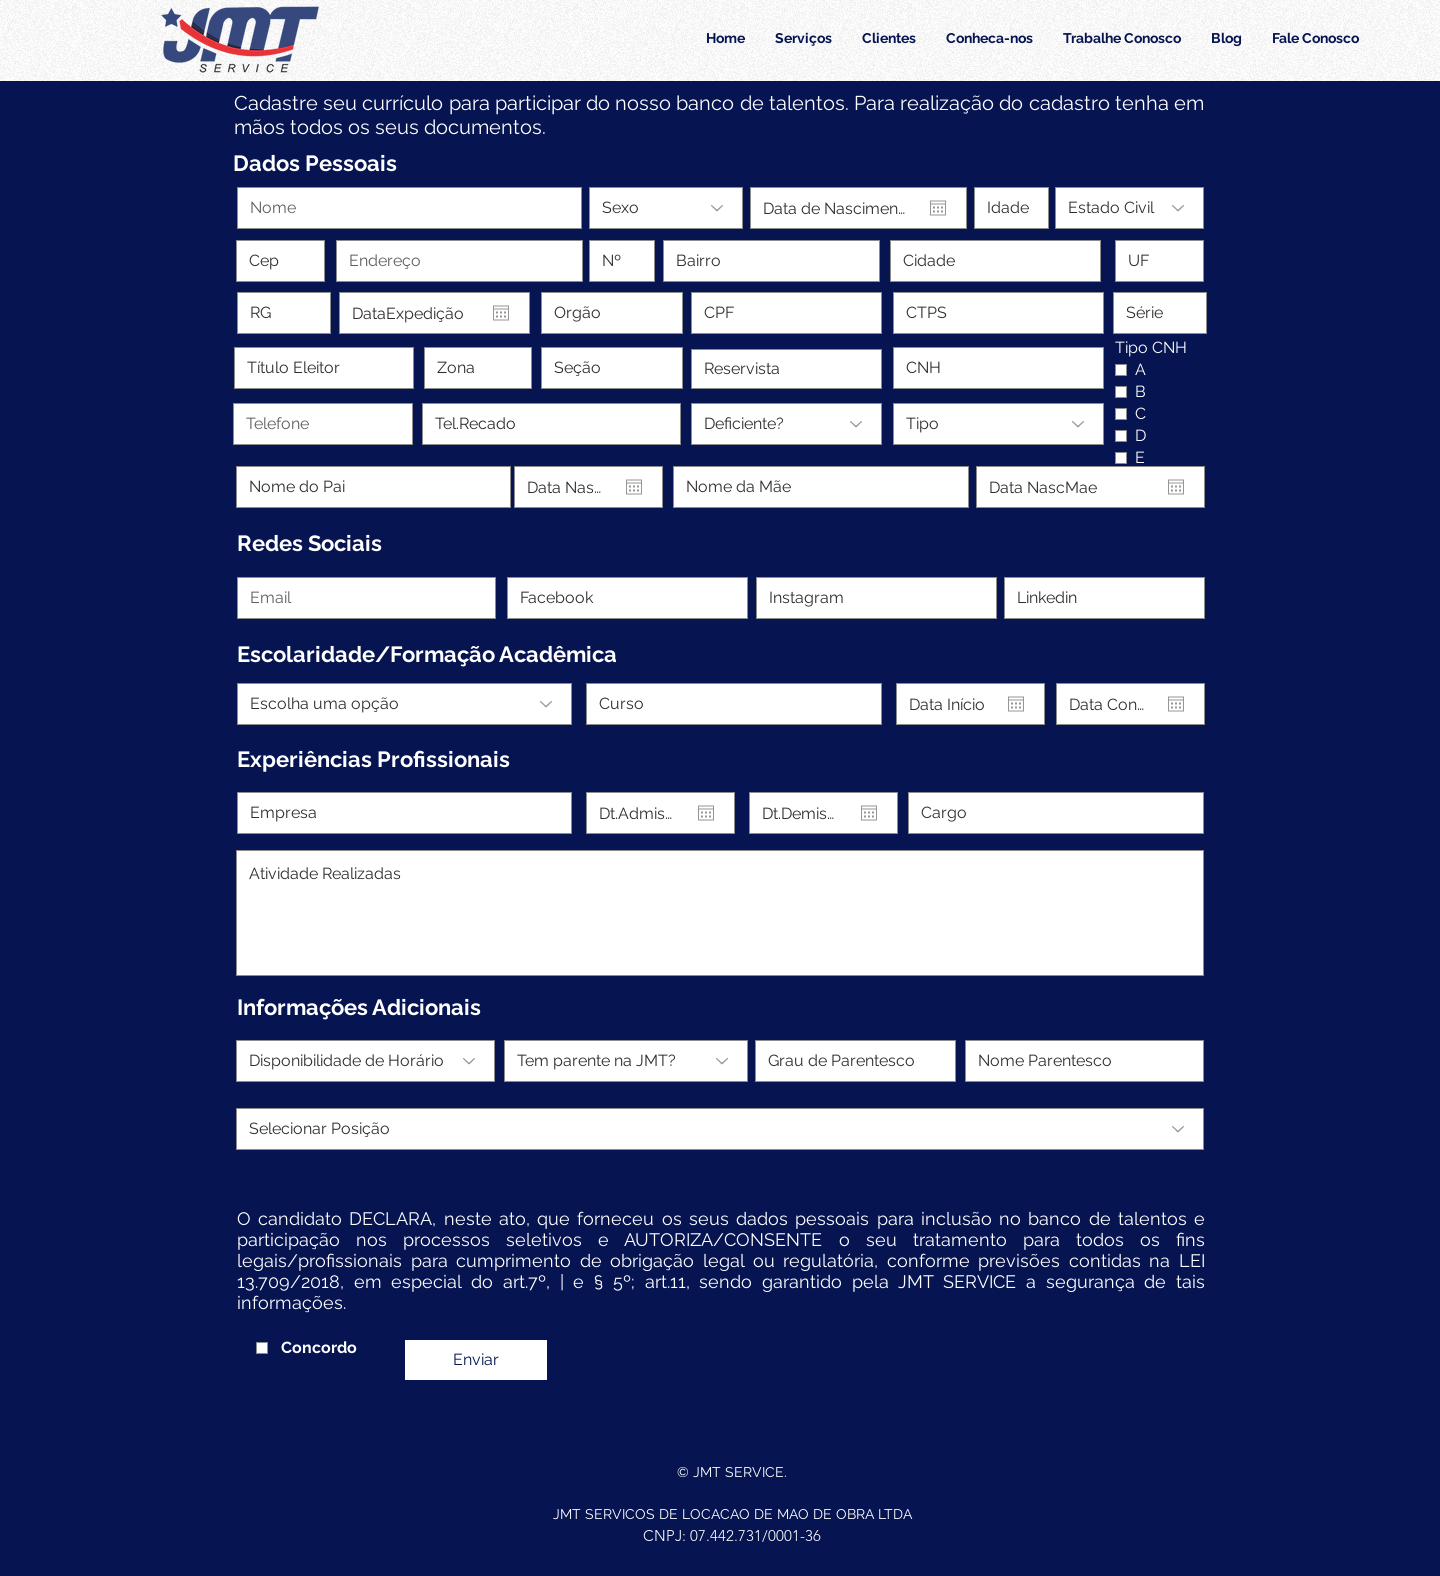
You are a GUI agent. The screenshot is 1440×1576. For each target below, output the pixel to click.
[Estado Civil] (1129, 208)
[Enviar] (476, 1360)
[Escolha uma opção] (404, 704)
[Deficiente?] (786, 424)
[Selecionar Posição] (720, 1129)
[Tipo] (998, 424)
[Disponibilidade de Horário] (365, 1061)
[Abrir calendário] (938, 208)
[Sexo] (666, 208)
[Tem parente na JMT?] (626, 1061)
